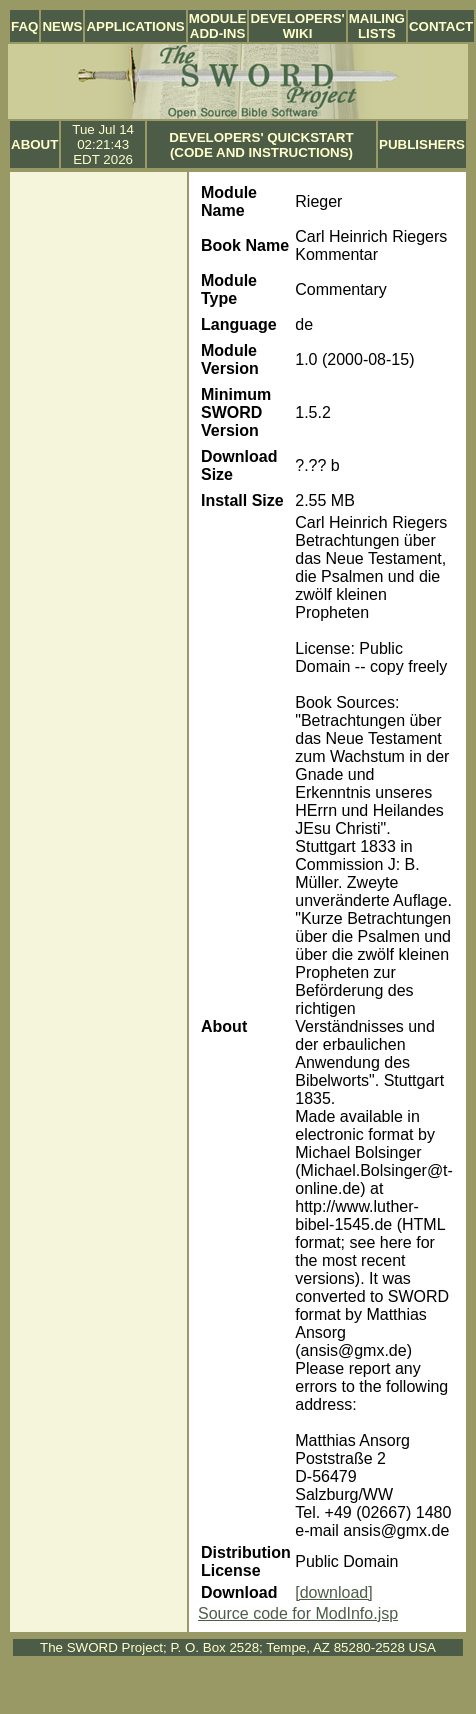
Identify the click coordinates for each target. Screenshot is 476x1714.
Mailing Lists (377, 26)
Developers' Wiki (297, 26)
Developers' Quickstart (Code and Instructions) (261, 145)
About (34, 144)
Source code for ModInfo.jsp (298, 1613)
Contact (441, 26)
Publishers (422, 144)
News (62, 26)
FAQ (24, 26)
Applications (135, 26)
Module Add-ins (218, 26)
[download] (333, 1592)
